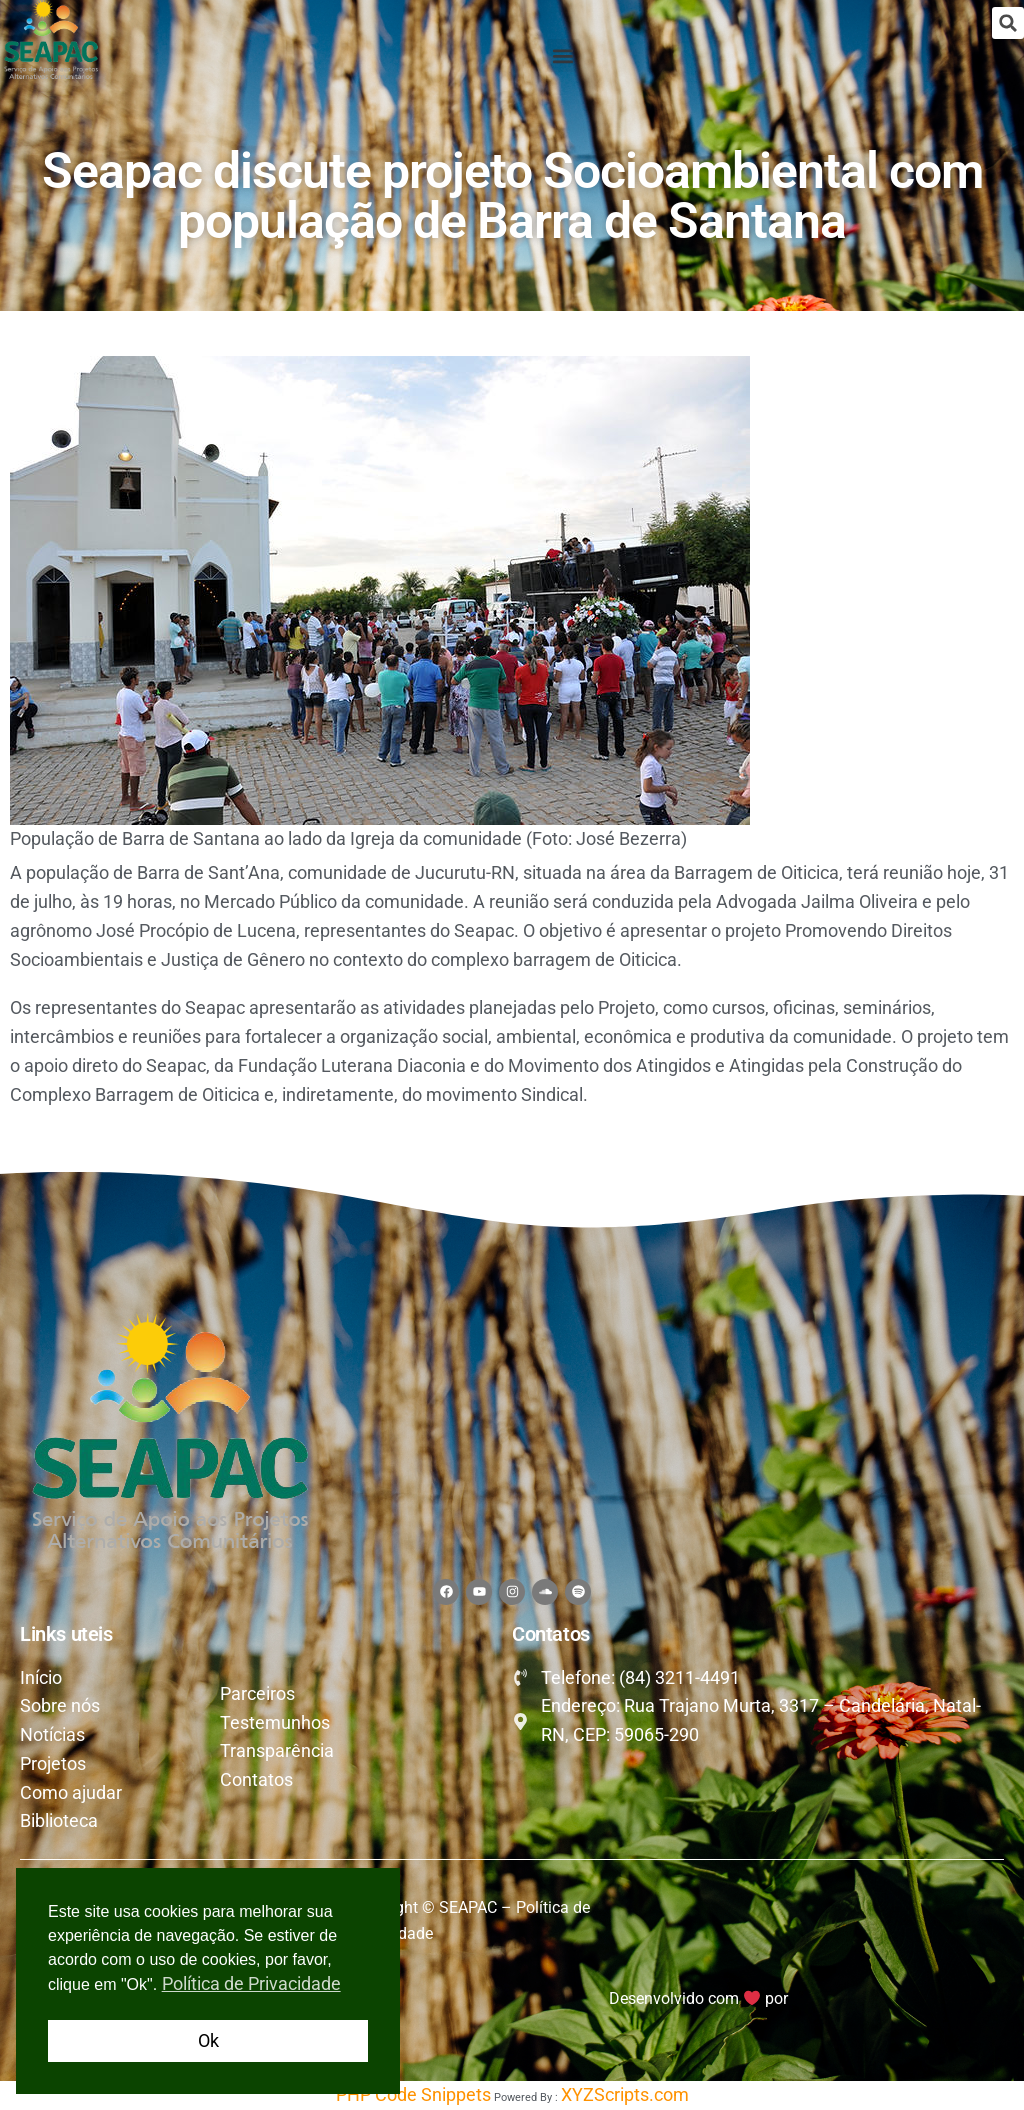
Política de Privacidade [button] (251, 1983)
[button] (1008, 23)
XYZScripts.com (625, 2094)
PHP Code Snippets (413, 2094)
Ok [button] (208, 2040)
